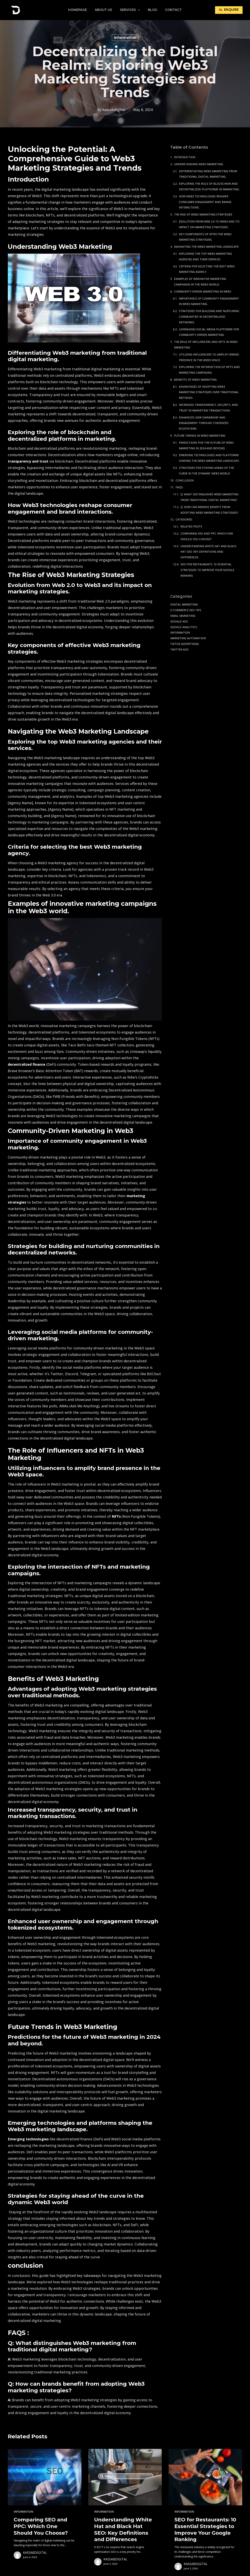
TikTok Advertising (184, 644)
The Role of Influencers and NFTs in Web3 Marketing (206, 344)
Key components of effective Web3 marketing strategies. (205, 237)
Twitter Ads (179, 649)
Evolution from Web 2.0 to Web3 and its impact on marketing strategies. (209, 224)
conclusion (185, 480)
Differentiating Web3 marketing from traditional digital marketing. (208, 174)
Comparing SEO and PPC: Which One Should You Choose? (206, 536)
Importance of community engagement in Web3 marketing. (209, 301)
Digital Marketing (184, 604)
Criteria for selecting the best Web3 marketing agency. (207, 269)
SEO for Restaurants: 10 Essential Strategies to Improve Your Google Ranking (207, 569)
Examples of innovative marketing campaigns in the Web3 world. (200, 281)
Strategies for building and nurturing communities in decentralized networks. (209, 316)
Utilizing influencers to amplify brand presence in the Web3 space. (209, 357)
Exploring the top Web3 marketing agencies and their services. (205, 256)
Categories (184, 519)
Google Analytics (183, 627)
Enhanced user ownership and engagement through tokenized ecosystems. (204, 423)
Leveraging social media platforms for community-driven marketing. (209, 332)
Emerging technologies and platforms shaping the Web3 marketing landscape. (209, 458)
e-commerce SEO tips (185, 610)
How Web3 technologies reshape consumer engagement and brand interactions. (205, 201)
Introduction (184, 157)
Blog (152, 10)
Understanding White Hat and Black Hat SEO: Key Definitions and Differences (208, 551)
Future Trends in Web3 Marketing (199, 435)
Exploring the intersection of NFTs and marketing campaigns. (209, 369)
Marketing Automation (188, 638)
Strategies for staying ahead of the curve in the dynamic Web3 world (206, 470)
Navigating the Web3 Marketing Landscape (206, 246)
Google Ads (179, 621)
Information (125, 37)
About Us (103, 10)
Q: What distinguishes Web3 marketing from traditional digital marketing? (209, 497)
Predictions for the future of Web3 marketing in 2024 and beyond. (206, 445)
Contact (173, 10)
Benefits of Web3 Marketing (195, 379)
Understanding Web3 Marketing (198, 164)
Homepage (77, 10)
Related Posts (191, 526)
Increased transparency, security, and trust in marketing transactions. (208, 407)
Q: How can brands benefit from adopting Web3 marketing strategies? (209, 509)
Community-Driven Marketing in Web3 (202, 291)
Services (130, 10)
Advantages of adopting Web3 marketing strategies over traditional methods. (209, 392)
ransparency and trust (29, 461)
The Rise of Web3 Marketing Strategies (203, 214)
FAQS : (180, 487)
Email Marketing (182, 616)
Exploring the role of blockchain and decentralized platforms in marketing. (209, 186)
